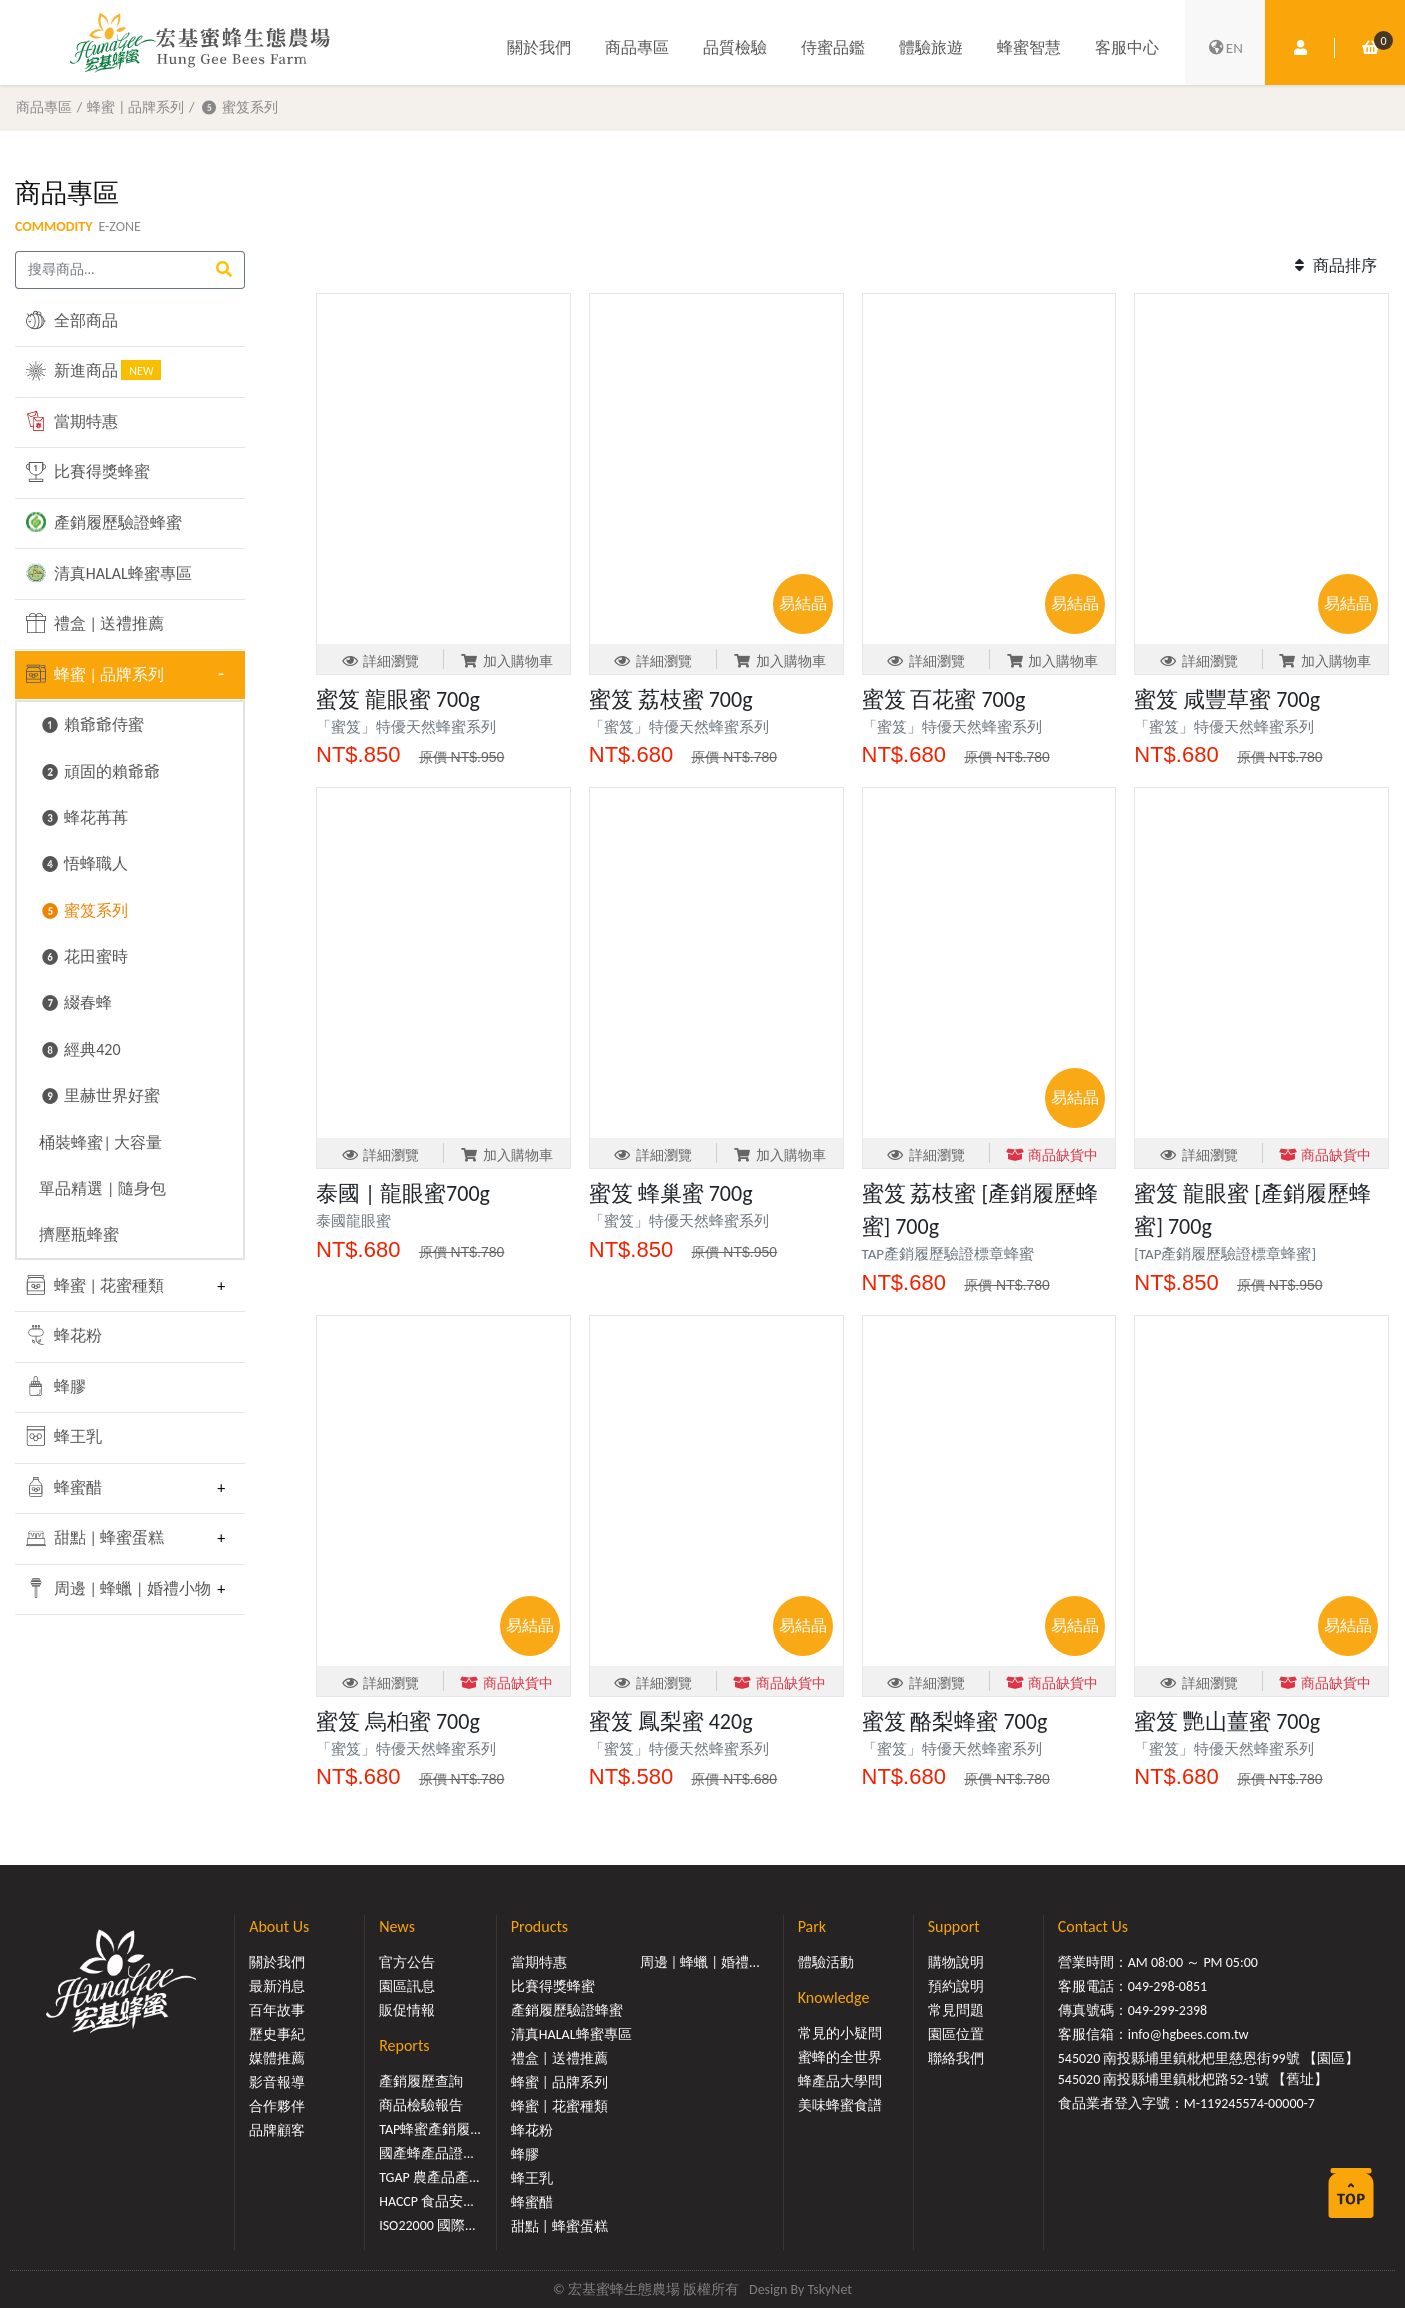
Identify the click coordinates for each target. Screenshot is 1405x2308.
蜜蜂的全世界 (840, 2057)
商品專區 (637, 47)
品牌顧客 (277, 2130)
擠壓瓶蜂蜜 (79, 1234)
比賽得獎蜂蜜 (88, 472)
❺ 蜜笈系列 (238, 107)
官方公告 (407, 1962)
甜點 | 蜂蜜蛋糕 (95, 1538)
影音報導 (277, 2082)
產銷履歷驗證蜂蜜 (104, 522)
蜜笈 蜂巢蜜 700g (671, 1193)
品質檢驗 (735, 47)
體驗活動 (826, 1962)
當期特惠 (72, 421)
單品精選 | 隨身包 (102, 1188)
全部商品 (72, 320)
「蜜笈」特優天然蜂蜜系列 (413, 727)
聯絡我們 (956, 2058)
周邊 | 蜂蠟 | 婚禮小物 (115, 1588)
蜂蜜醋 (64, 1487)
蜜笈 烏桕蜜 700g (398, 1721)
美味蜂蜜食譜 (840, 2105)
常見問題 (956, 2010)
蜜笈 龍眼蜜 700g (398, 699)
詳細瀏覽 (380, 661)
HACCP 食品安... (426, 2201)
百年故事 (277, 2010)
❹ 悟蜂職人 (83, 863)
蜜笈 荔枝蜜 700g (671, 699)
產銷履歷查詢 (421, 2081)
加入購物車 (506, 661)
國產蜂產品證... (426, 2153)
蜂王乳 (64, 1436)
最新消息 (277, 1986)
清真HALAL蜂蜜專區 (109, 573)
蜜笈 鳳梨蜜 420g (671, 1721)
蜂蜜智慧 (1029, 47)
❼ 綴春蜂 (75, 1002)
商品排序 (1333, 265)
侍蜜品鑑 (833, 47)
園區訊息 (407, 1986)
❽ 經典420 (79, 1049)
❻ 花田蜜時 (83, 956)
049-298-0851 (1168, 1986)
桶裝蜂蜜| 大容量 (100, 1142)
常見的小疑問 (840, 2033)
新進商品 (93, 370)
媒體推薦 (277, 2058)
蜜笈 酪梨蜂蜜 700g (955, 1721)
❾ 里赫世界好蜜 (99, 1095)
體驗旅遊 (931, 47)
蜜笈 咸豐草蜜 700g (1227, 699)
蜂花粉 (64, 1335)
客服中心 (1127, 47)
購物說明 (956, 1962)
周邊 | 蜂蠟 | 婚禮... (700, 1962)
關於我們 (539, 47)
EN (1225, 48)
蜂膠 (56, 1386)
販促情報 (407, 2010)
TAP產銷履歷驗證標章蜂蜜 (948, 1254)
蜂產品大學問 (840, 2081)
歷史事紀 (277, 2034)
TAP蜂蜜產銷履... (430, 2129)
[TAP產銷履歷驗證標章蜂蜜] (1225, 1254)
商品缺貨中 (1052, 1155)
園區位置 (956, 2034)
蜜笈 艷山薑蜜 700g (1227, 1721)
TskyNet (829, 2289)
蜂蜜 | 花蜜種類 (95, 1285)
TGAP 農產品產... (429, 2177)
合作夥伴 (277, 2106)
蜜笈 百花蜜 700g (944, 699)
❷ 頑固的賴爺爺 (99, 771)
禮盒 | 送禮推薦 (95, 623)
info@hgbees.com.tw (1188, 2034)
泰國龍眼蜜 (353, 1221)
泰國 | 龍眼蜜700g (403, 1193)
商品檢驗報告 (421, 2105)
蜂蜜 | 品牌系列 (135, 107)
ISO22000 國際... (427, 2225)
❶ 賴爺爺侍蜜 (91, 724)
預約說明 (956, 1986)
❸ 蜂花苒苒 (83, 817)
